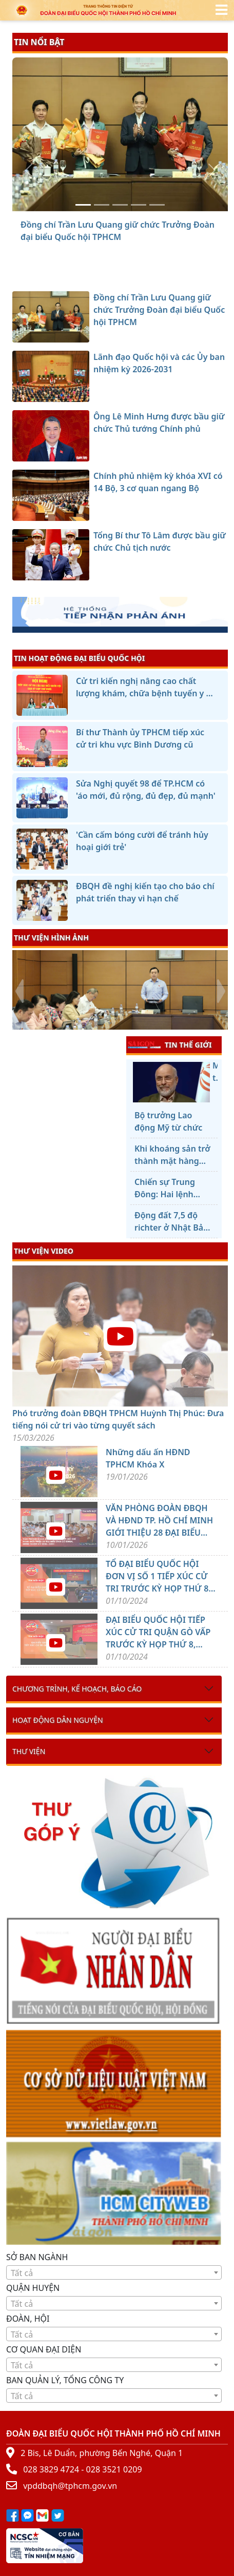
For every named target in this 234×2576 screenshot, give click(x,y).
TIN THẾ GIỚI (169, 1044)
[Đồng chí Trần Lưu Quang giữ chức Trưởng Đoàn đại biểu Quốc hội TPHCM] (83, 205)
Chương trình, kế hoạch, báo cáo (77, 1689)
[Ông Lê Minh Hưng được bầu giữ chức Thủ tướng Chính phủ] (120, 205)
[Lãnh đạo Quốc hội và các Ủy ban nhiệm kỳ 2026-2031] (101, 205)
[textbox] (114, 2273)
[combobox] (114, 2272)
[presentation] (19, 991)
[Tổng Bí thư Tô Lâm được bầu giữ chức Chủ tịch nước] (157, 205)
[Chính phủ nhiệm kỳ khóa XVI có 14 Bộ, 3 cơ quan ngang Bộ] (138, 205)
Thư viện (28, 1751)
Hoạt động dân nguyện (57, 1720)
